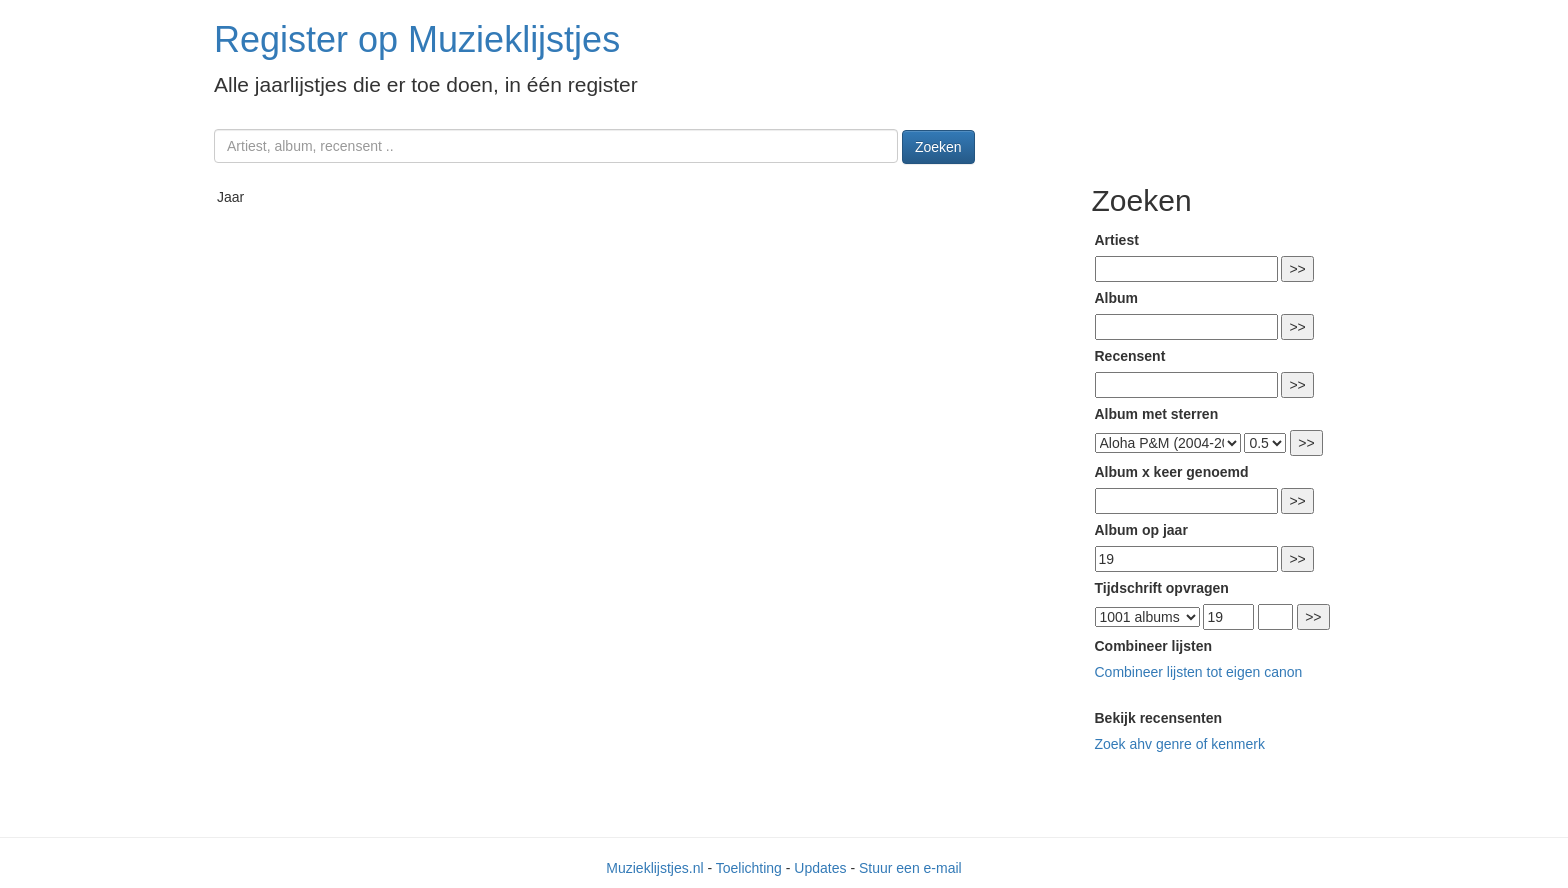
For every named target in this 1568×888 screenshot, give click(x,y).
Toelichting (749, 868)
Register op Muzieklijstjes (417, 39)
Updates (820, 868)
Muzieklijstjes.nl (654, 868)
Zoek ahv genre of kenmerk (1180, 744)
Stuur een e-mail (910, 868)
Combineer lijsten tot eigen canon (1199, 672)
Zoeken (938, 147)
